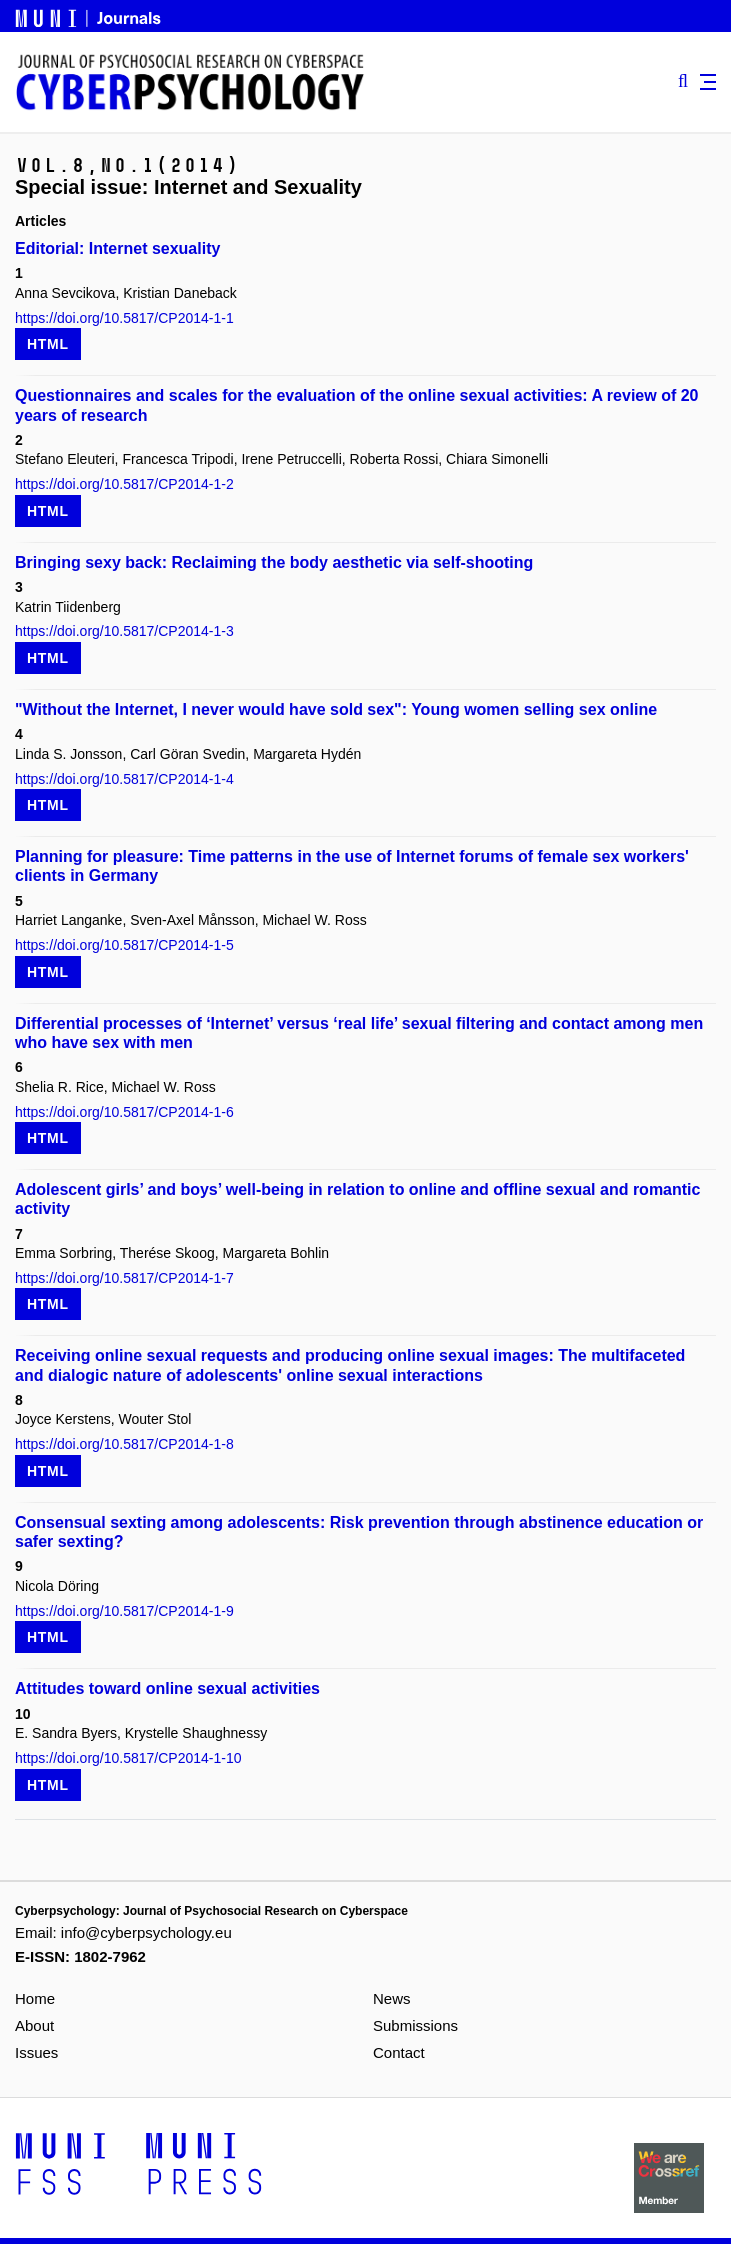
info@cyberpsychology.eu (146, 1932)
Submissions (415, 2025)
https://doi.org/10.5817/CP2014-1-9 (124, 1611)
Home (35, 1998)
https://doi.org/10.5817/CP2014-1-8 (124, 1444)
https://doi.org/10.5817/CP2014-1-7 (124, 1278)
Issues (36, 2052)
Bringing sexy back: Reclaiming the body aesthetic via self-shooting (274, 562)
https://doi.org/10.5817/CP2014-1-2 (124, 484)
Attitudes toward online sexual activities (167, 1688)
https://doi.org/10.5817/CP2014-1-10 (128, 1758)
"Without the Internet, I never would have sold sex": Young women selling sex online (336, 709)
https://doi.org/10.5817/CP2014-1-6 (124, 1112)
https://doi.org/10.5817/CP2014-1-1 (124, 318)
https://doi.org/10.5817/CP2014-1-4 (124, 779)
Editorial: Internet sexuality (117, 248)
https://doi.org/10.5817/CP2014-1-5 (124, 945)
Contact (399, 2052)
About (34, 2025)
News (392, 1998)
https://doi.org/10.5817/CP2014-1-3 (124, 631)
